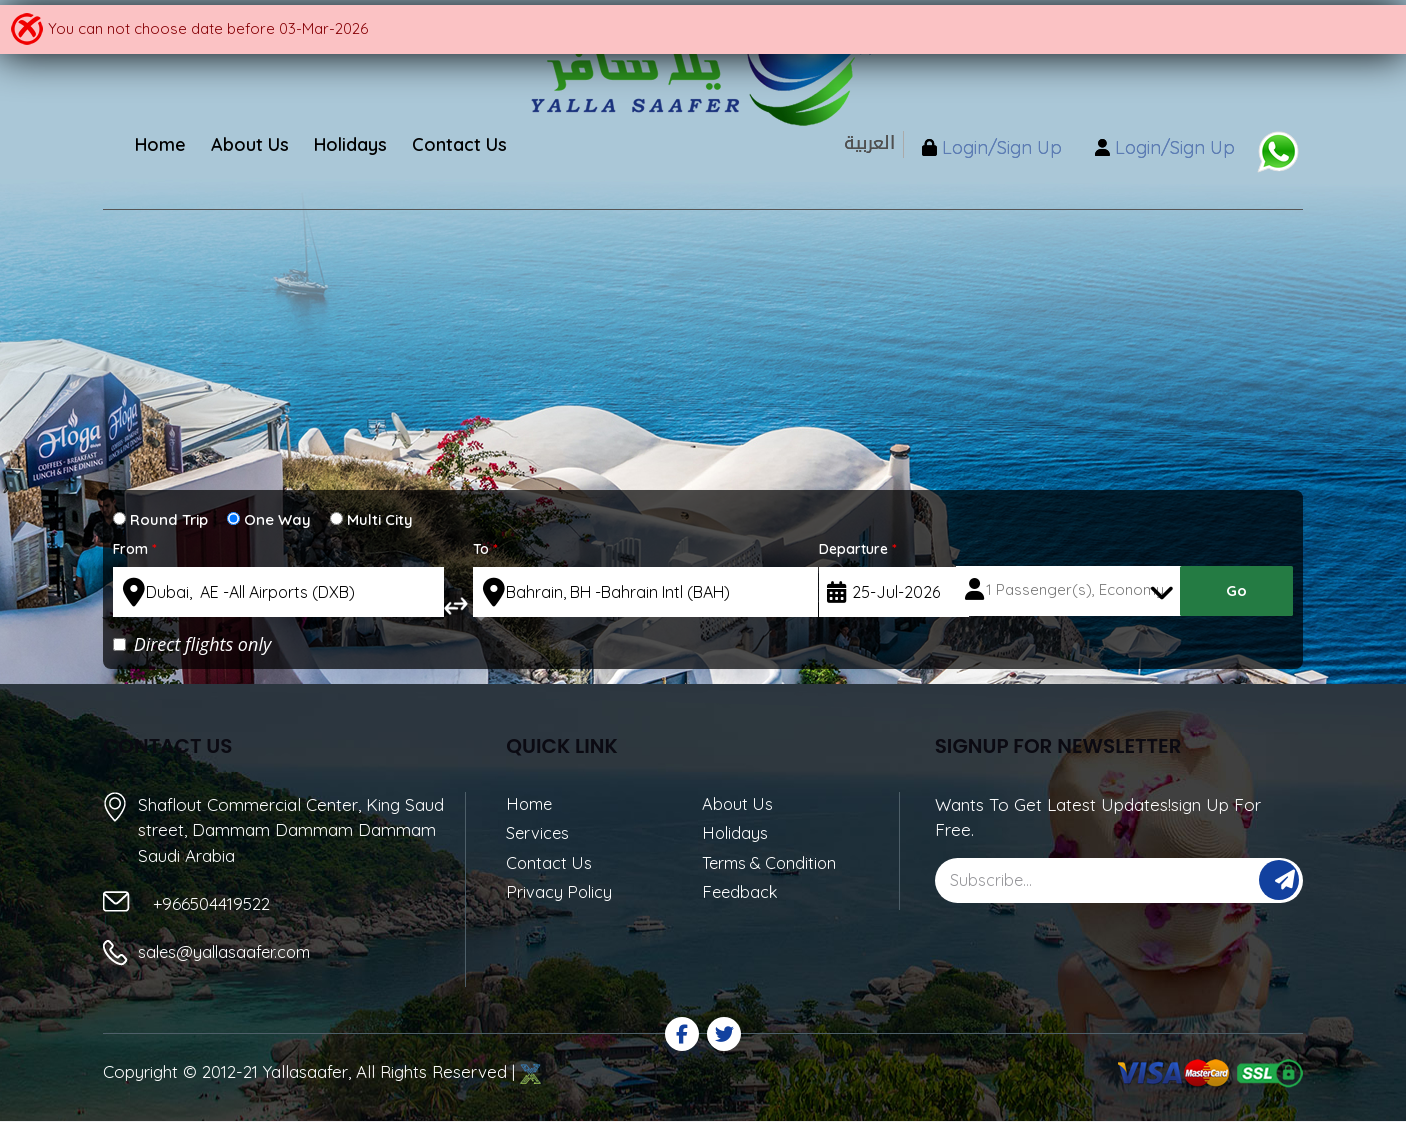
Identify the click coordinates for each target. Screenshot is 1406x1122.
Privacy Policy (560, 895)
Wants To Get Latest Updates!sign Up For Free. (1098, 817)
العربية (846, 143)
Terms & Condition (773, 865)
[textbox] (278, 592)
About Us (738, 804)
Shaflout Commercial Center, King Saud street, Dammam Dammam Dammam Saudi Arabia (291, 829)
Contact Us (550, 865)
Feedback (741, 895)
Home (530, 804)
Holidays (736, 834)
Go (1236, 592)
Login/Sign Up (982, 150)
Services (539, 834)
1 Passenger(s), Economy (1076, 591)
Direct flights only (192, 644)
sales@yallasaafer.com (227, 952)
